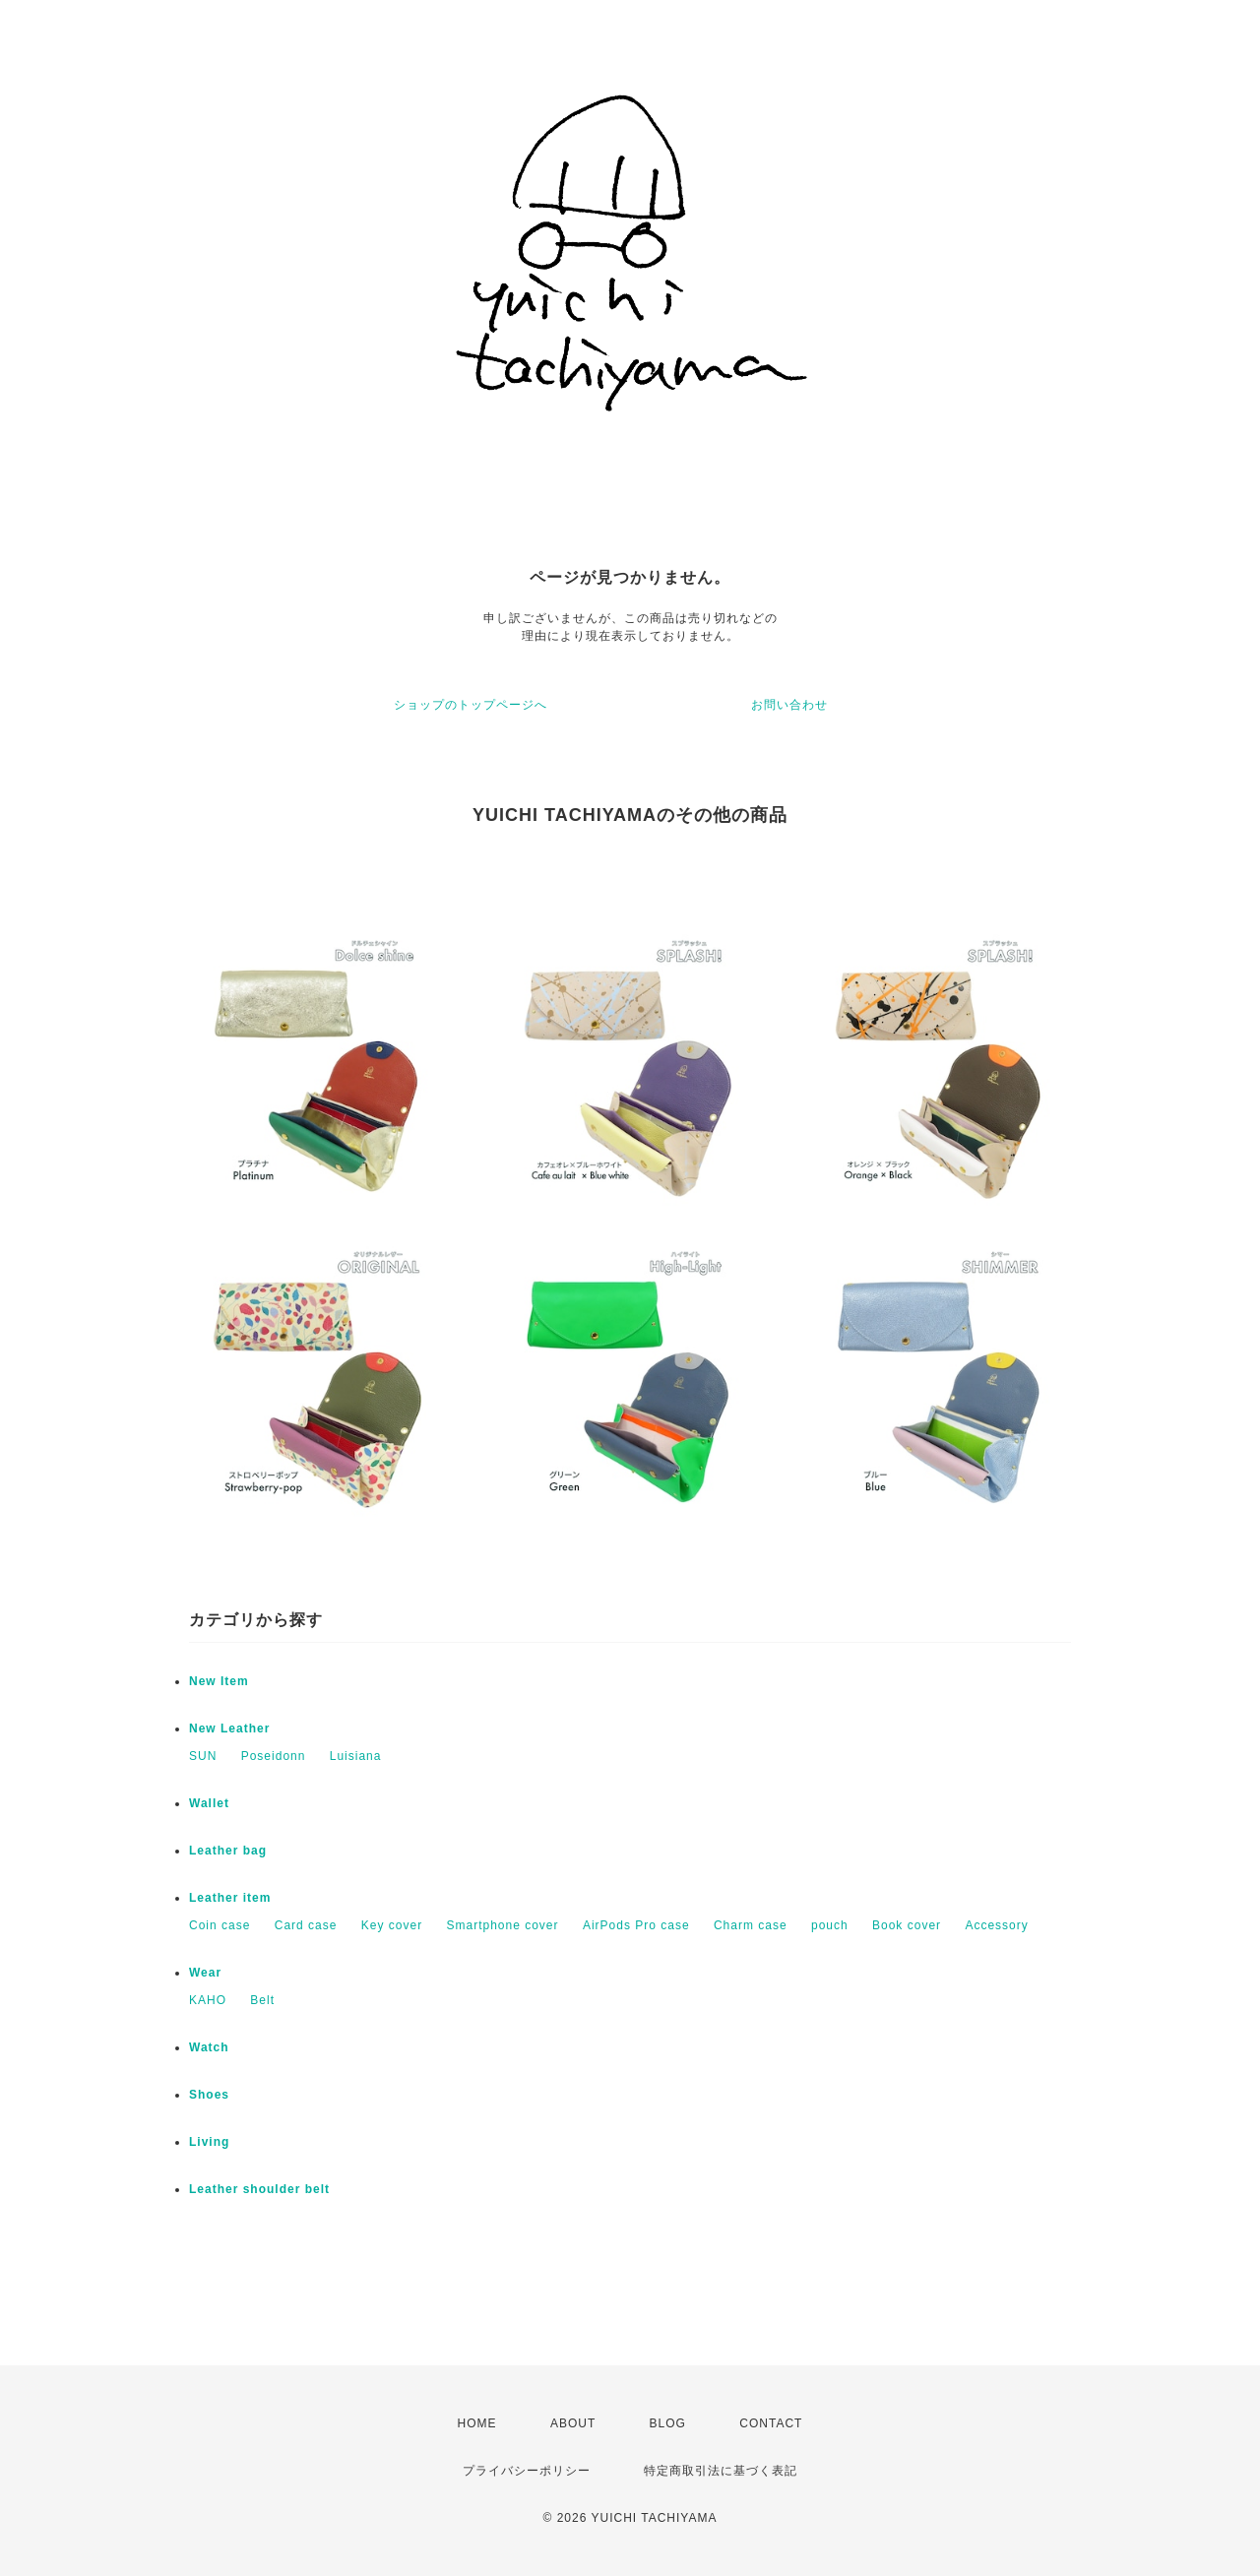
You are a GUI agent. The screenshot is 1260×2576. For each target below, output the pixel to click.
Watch (209, 2047)
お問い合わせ (789, 705)
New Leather (229, 1728)
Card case (306, 1925)
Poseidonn (273, 1756)
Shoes (209, 2095)
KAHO (207, 2000)
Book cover (906, 1925)
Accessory (996, 1925)
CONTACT (770, 2423)
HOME (477, 2423)
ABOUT (573, 2423)
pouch (830, 1925)
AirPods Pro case (636, 1925)
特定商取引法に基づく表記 (720, 2471)
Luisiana (356, 1756)
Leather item (230, 1898)
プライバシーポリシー (527, 2471)
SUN (203, 1756)
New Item (219, 1681)
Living (209, 2142)
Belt (262, 2000)
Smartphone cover (502, 1925)
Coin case (219, 1925)
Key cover (391, 1925)
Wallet (209, 1803)
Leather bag (228, 1850)
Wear (205, 1972)
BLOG (668, 2423)
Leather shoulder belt (259, 2189)
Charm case (751, 1925)
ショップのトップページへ (470, 705)
